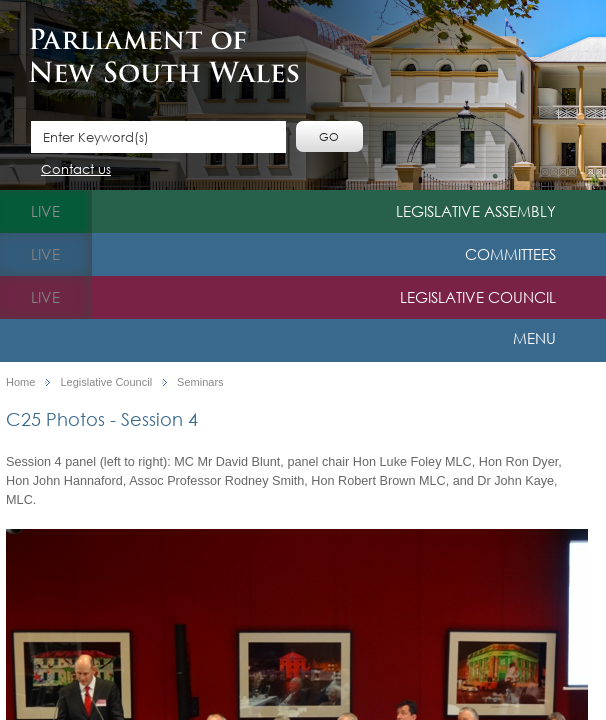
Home (20, 382)
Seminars (200, 382)
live (45, 211)
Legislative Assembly (476, 211)
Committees (510, 254)
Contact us (76, 170)
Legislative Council (478, 297)
